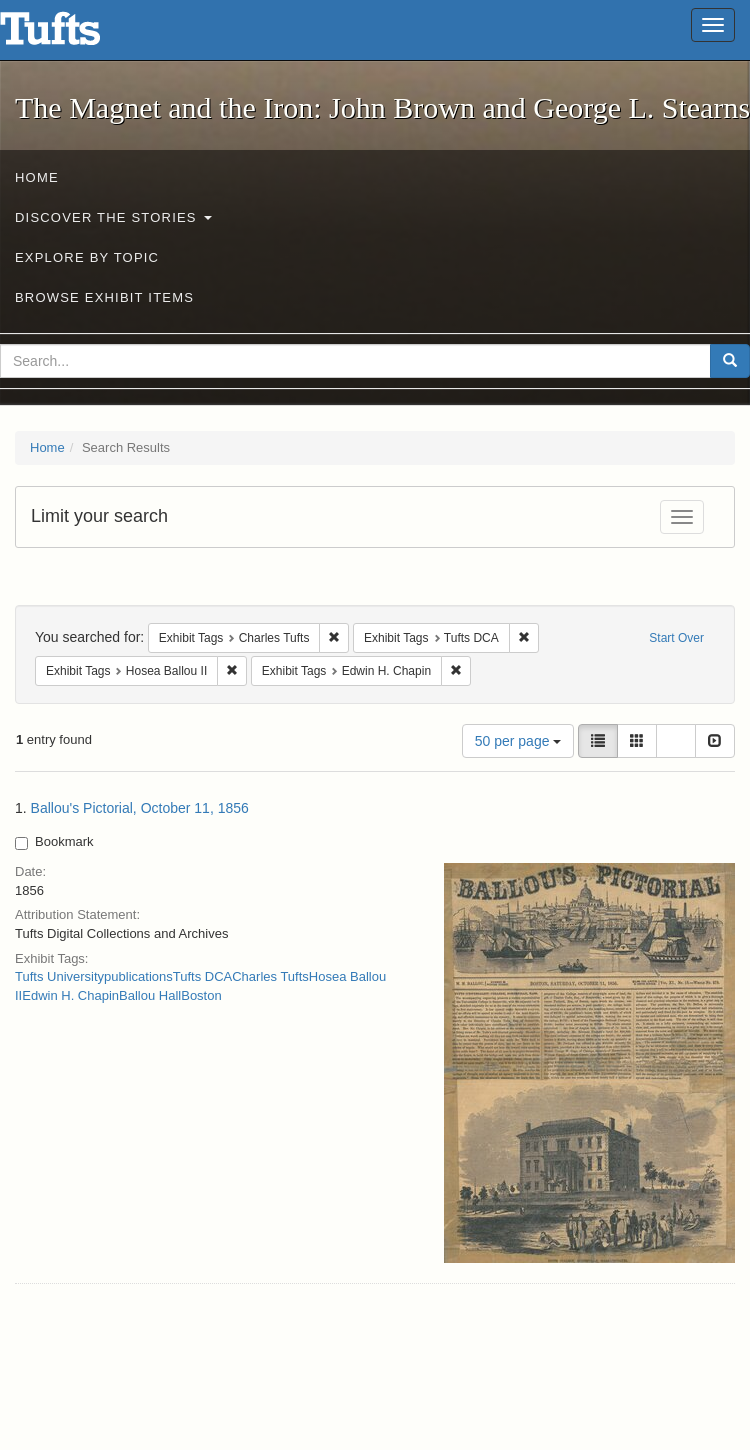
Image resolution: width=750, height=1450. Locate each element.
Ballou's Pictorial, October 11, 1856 (140, 808)
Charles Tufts (270, 976)
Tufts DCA (202, 976)
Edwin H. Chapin (70, 995)
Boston (201, 995)
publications (138, 976)
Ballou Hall (150, 995)
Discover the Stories (113, 217)
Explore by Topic (87, 257)
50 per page (518, 741)
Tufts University (59, 976)
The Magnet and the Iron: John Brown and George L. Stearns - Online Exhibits (75, 35)
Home (37, 177)
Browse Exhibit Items (104, 297)
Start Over (676, 638)
